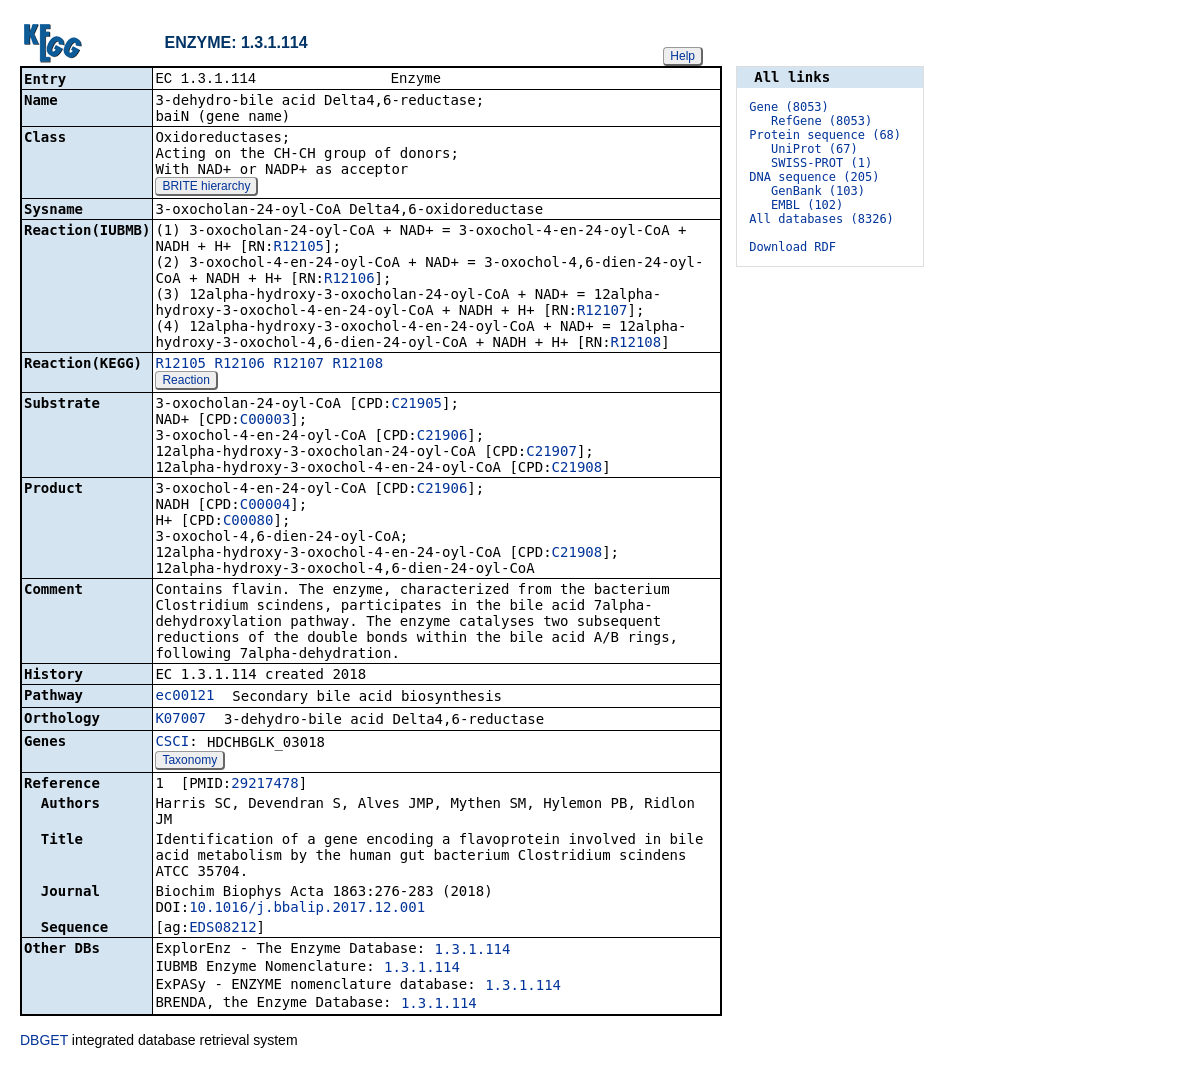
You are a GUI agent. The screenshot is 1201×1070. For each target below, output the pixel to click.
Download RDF (792, 247)
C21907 (551, 453)
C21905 (416, 405)
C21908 (577, 469)
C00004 (265, 506)
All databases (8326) (821, 219)
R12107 (602, 312)
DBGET (44, 1042)
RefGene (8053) (821, 121)
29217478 (264, 785)
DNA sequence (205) (814, 177)
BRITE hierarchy (206, 188)
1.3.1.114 (473, 951)
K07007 (180, 720)
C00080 (248, 522)
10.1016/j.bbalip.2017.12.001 (307, 909)
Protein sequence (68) (825, 135)
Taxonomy (189, 762)
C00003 (265, 421)
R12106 (349, 280)
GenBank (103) (818, 191)
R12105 (298, 248)
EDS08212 (222, 929)
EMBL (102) (807, 205)
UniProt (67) (814, 149)
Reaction (185, 382)
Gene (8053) (788, 107)
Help (682, 56)
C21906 (442, 437)
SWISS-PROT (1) (821, 163)
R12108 (636, 344)
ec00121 (184, 697)
